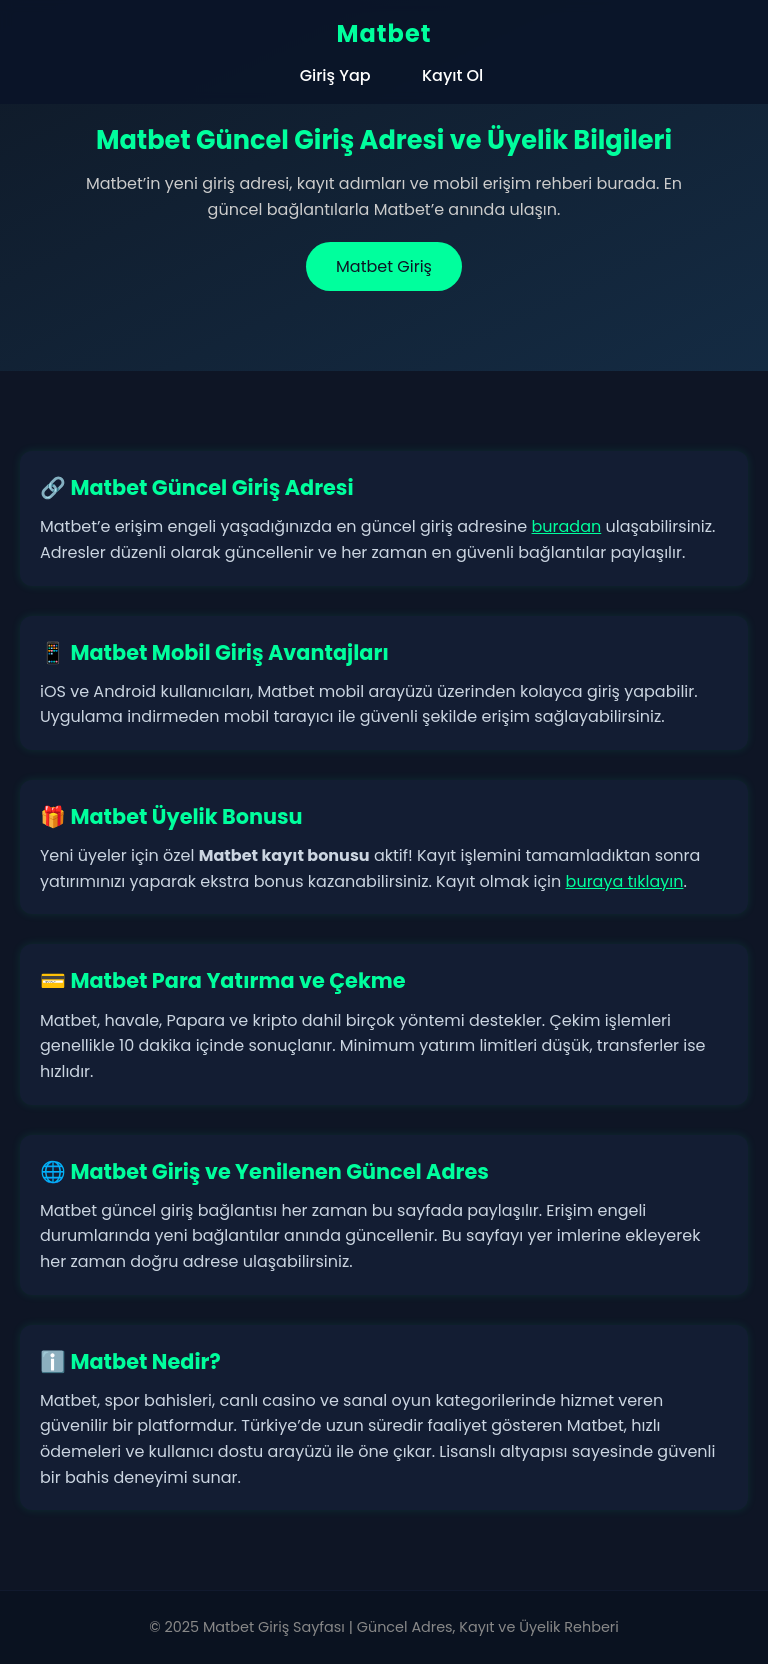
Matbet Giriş (384, 266)
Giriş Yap (335, 75)
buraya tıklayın (625, 881)
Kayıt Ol (452, 75)
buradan (567, 526)
